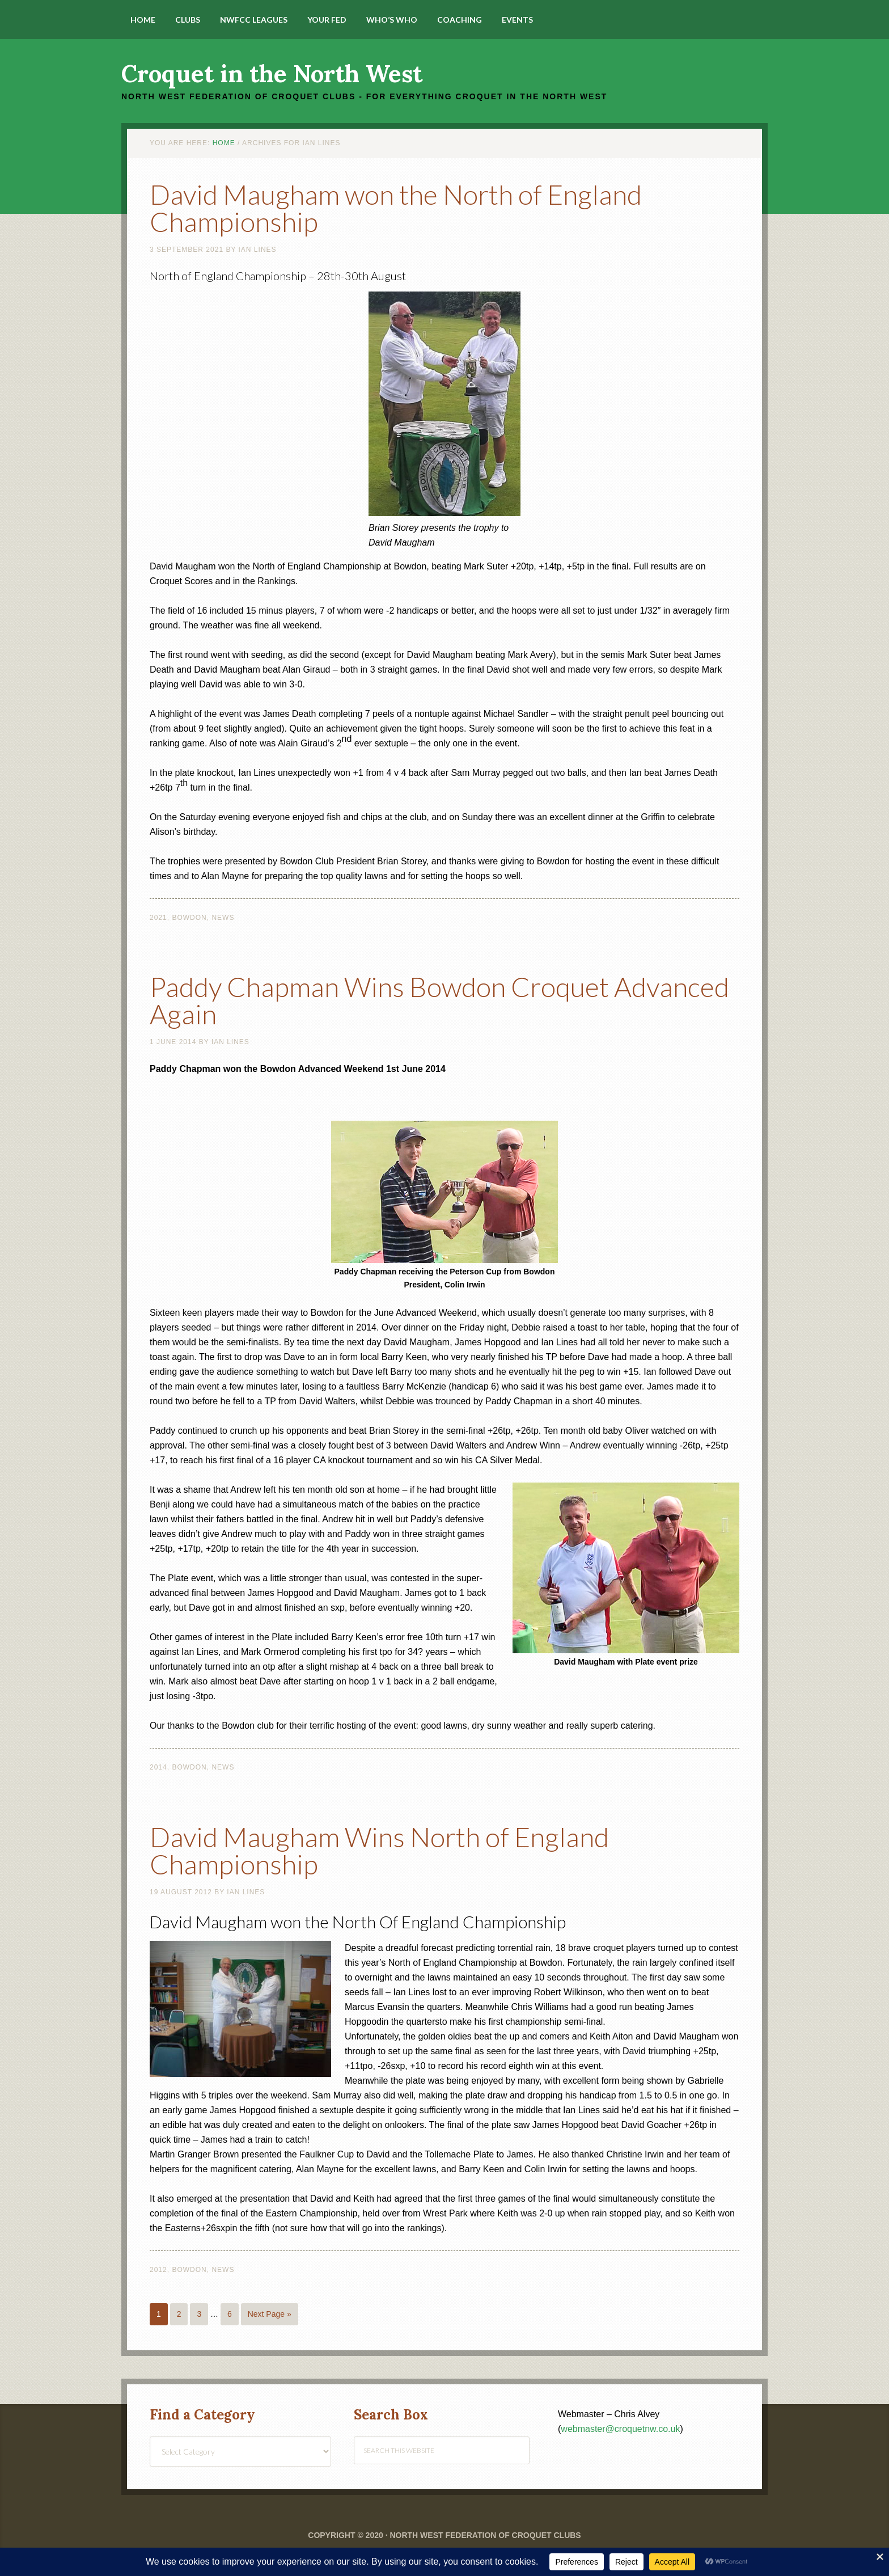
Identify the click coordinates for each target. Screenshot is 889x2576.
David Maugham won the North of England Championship (396, 208)
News (222, 918)
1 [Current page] (158, 2314)
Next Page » (269, 2314)
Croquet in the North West (271, 73)
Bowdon (189, 918)
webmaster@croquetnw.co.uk (620, 2429)
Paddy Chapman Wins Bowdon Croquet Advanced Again (439, 1000)
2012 (158, 2270)
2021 (158, 918)
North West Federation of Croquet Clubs (485, 2535)
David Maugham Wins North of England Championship (379, 1850)
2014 (158, 1767)
